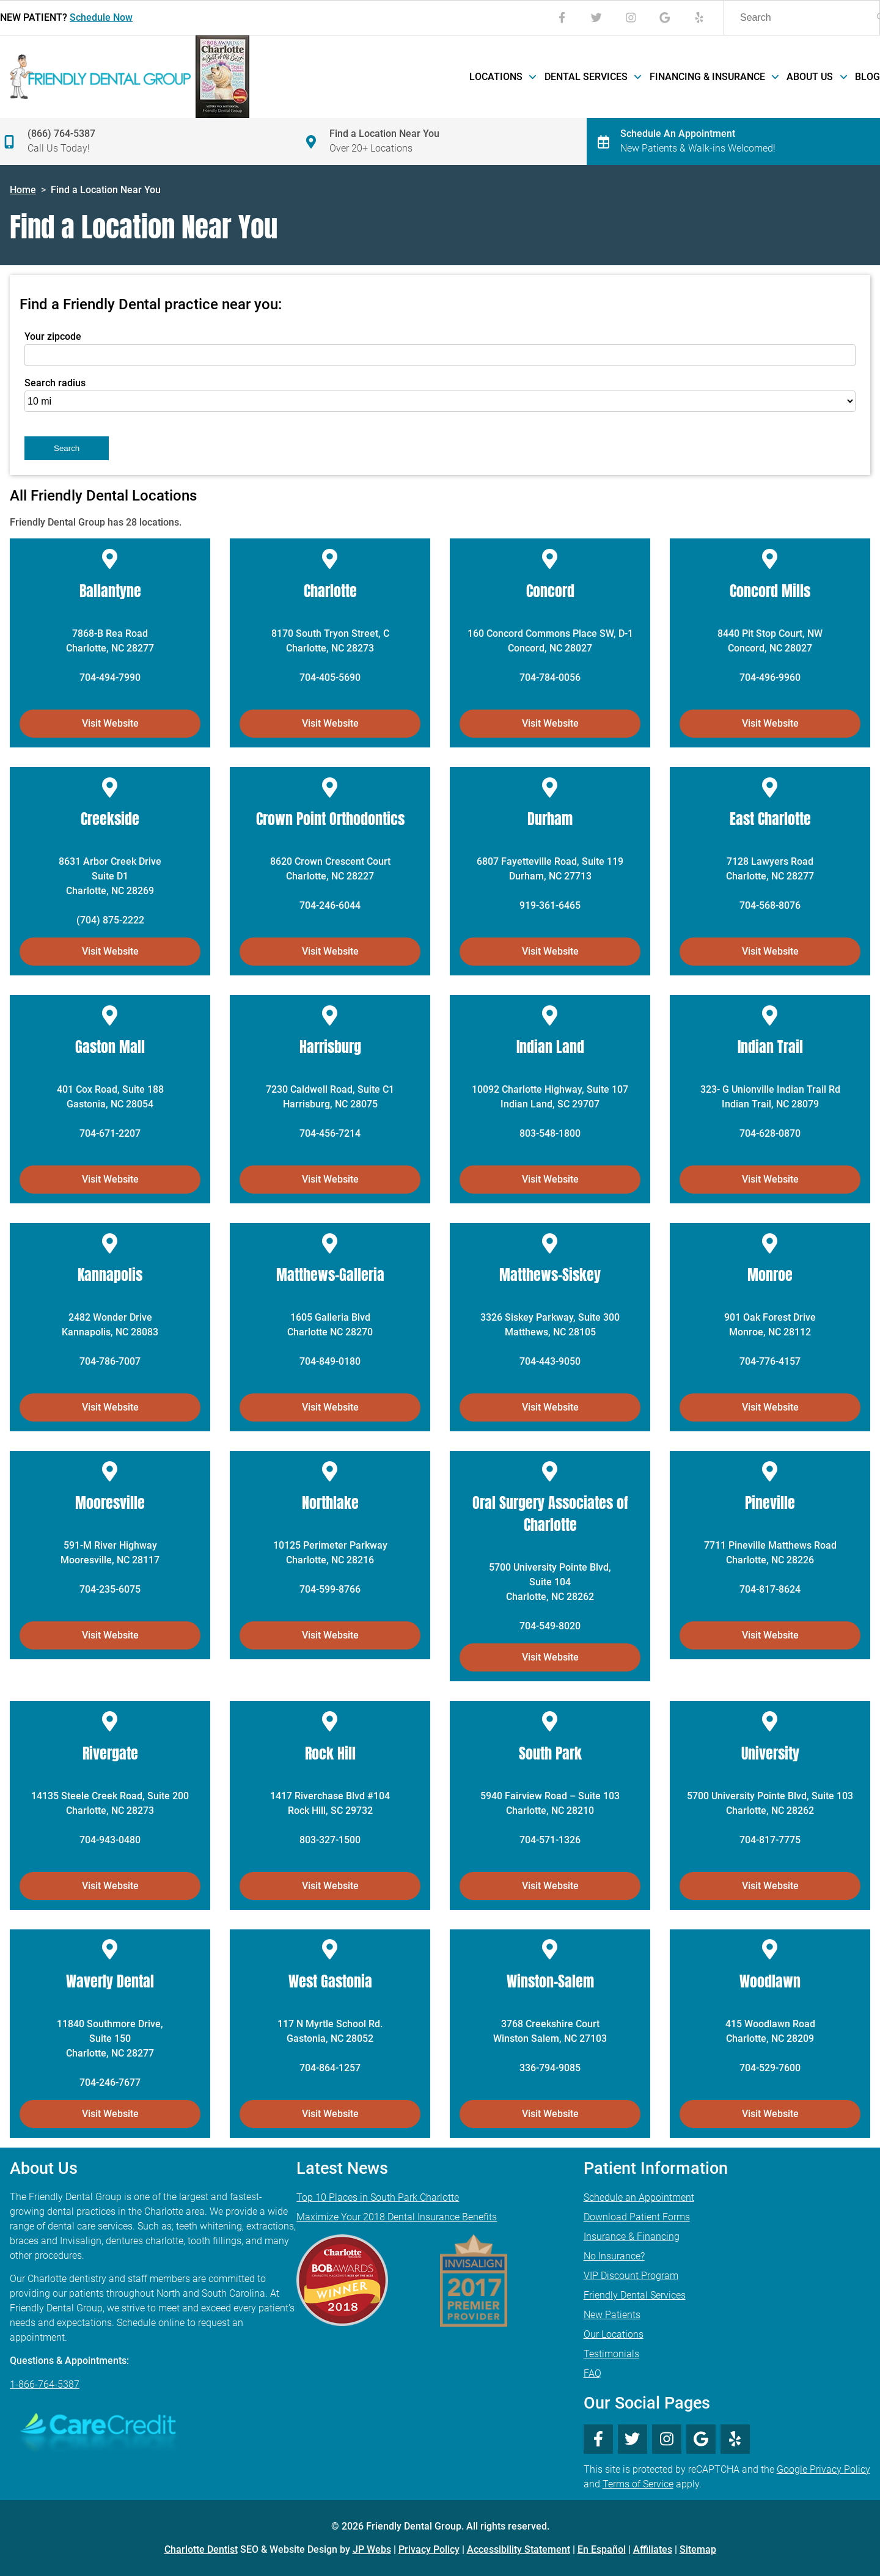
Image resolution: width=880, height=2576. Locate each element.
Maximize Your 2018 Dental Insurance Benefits (396, 2217)
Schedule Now (101, 17)
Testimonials (611, 2354)
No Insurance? (614, 2256)
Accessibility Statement (518, 2549)
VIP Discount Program (631, 2275)
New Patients (612, 2315)
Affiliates (652, 2549)
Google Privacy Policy (823, 2469)
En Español (602, 2549)
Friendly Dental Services (635, 2295)
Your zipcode (52, 336)
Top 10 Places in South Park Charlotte (377, 2197)
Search (66, 448)
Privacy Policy (429, 2549)
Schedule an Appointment (639, 2197)
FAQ (592, 2373)
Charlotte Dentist (201, 2549)
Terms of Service (638, 2484)
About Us (816, 77)
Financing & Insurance (713, 77)
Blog (867, 77)
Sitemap (698, 2549)
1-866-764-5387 (44, 2384)
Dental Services (592, 77)
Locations (502, 77)
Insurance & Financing (632, 2236)
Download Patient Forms (637, 2217)
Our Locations (614, 2334)
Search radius (55, 383)
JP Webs (372, 2549)
